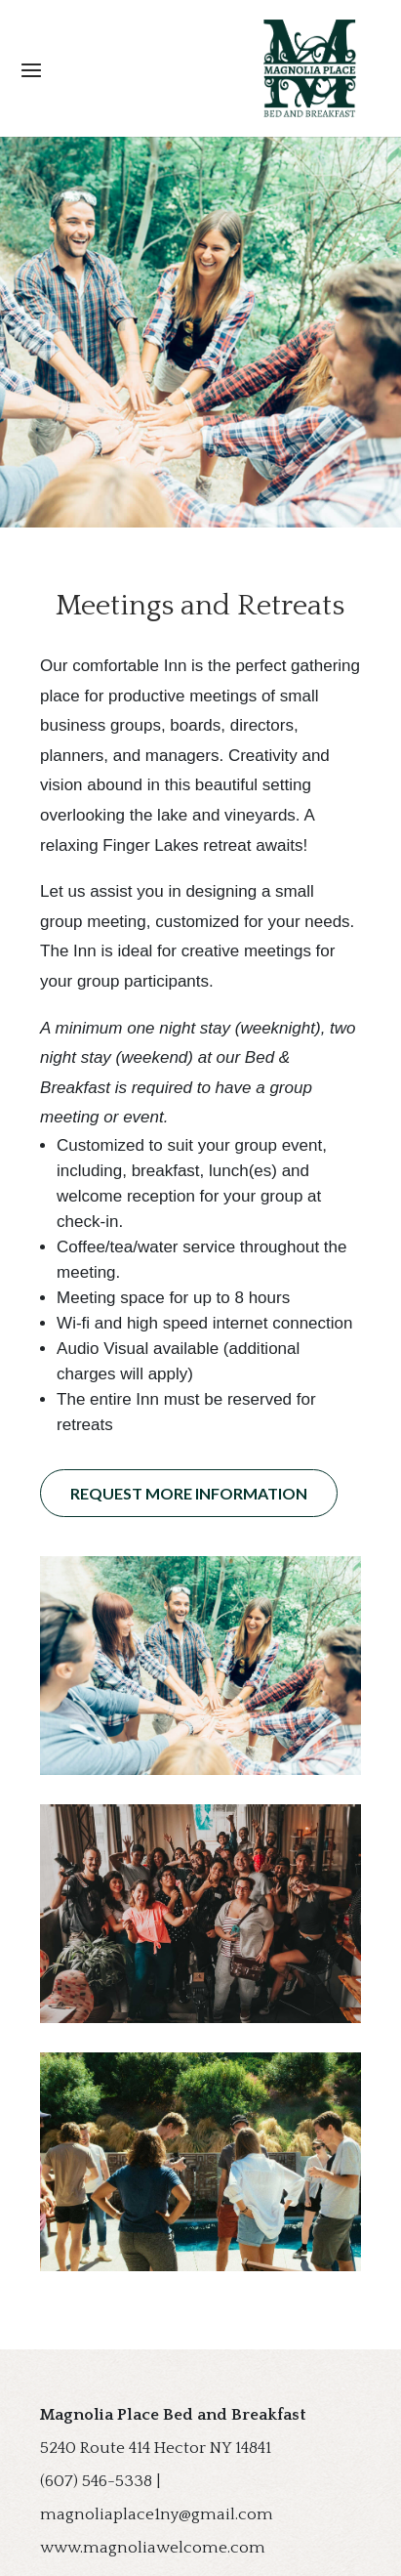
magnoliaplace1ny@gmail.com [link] (156, 2514)
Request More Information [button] (188, 1493)
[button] (200, 69)
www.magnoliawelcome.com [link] (152, 2547)
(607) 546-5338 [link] (96, 2481)
